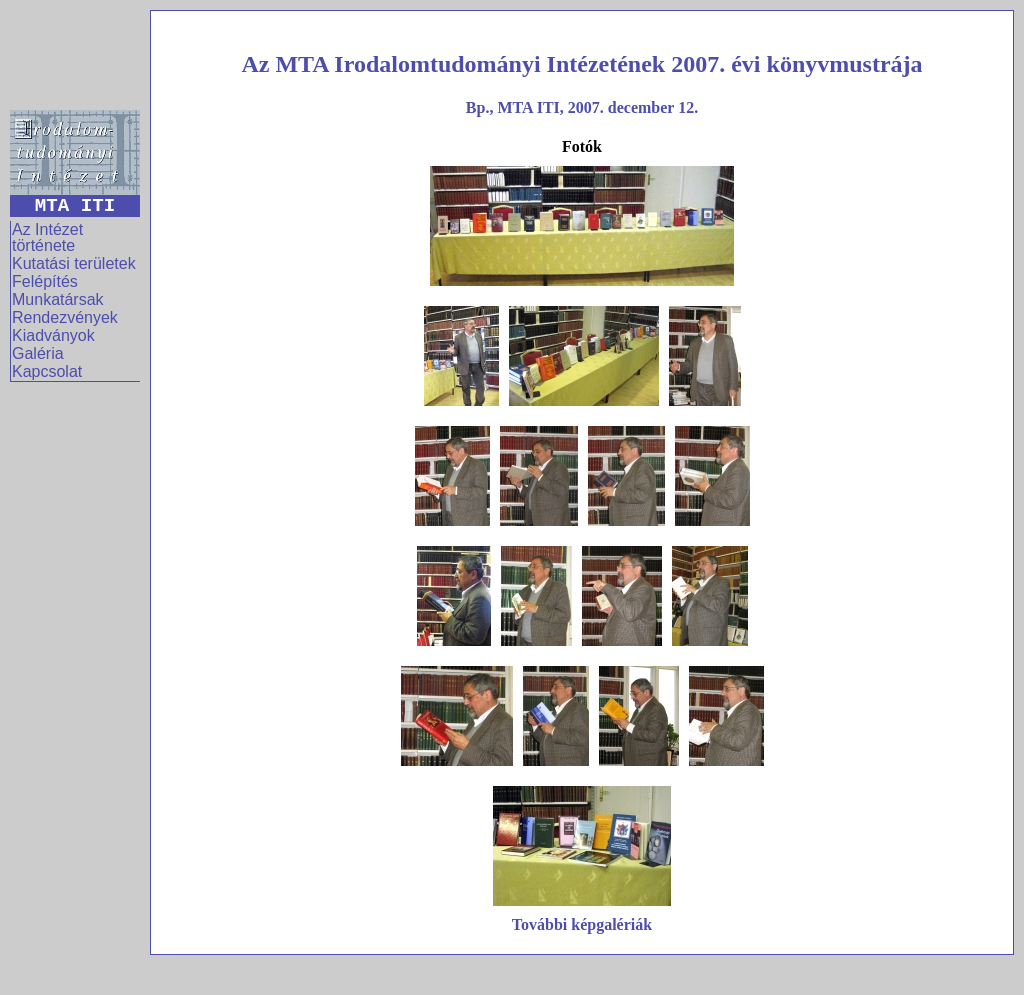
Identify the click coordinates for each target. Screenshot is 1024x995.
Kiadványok (53, 335)
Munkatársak (58, 299)
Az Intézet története (47, 237)
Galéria (38, 353)
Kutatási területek (74, 263)
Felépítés (45, 281)
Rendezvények (65, 317)
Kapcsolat (47, 371)
